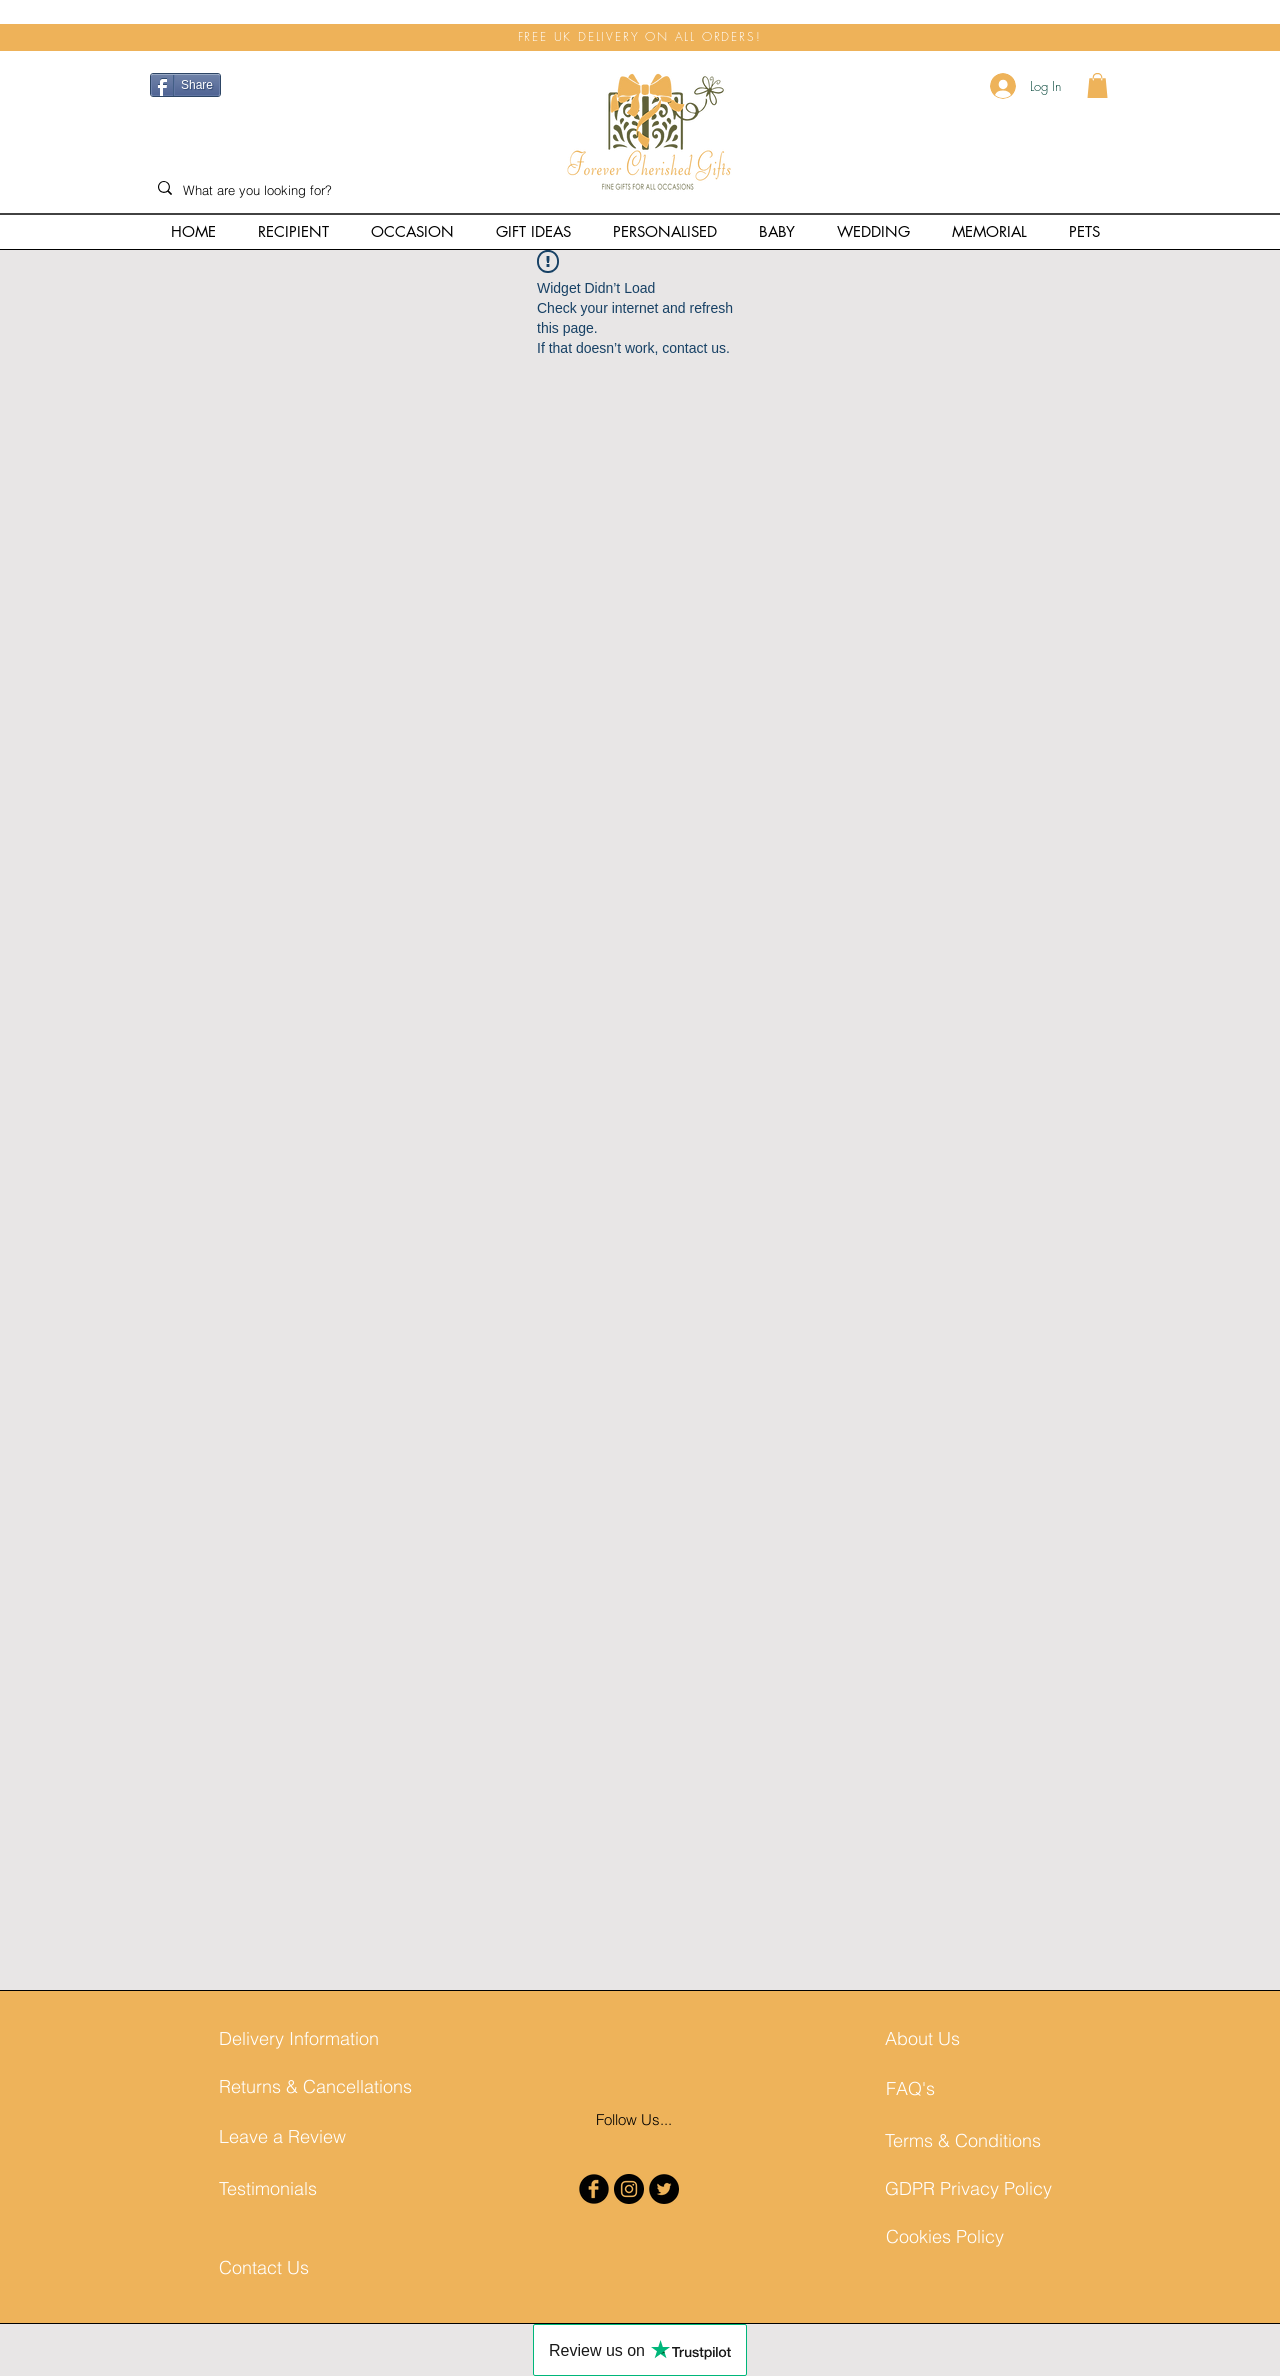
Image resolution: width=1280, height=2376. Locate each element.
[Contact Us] (269, 2267)
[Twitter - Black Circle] (664, 2189)
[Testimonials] (292, 2188)
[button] (1097, 85)
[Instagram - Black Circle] (629, 2189)
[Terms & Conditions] (963, 2140)
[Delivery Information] (299, 2038)
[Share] (185, 85)
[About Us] (958, 2038)
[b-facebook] (594, 2189)
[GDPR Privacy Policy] (968, 2188)
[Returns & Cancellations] (315, 2086)
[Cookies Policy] (959, 2236)
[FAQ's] (959, 2088)
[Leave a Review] (292, 2136)
